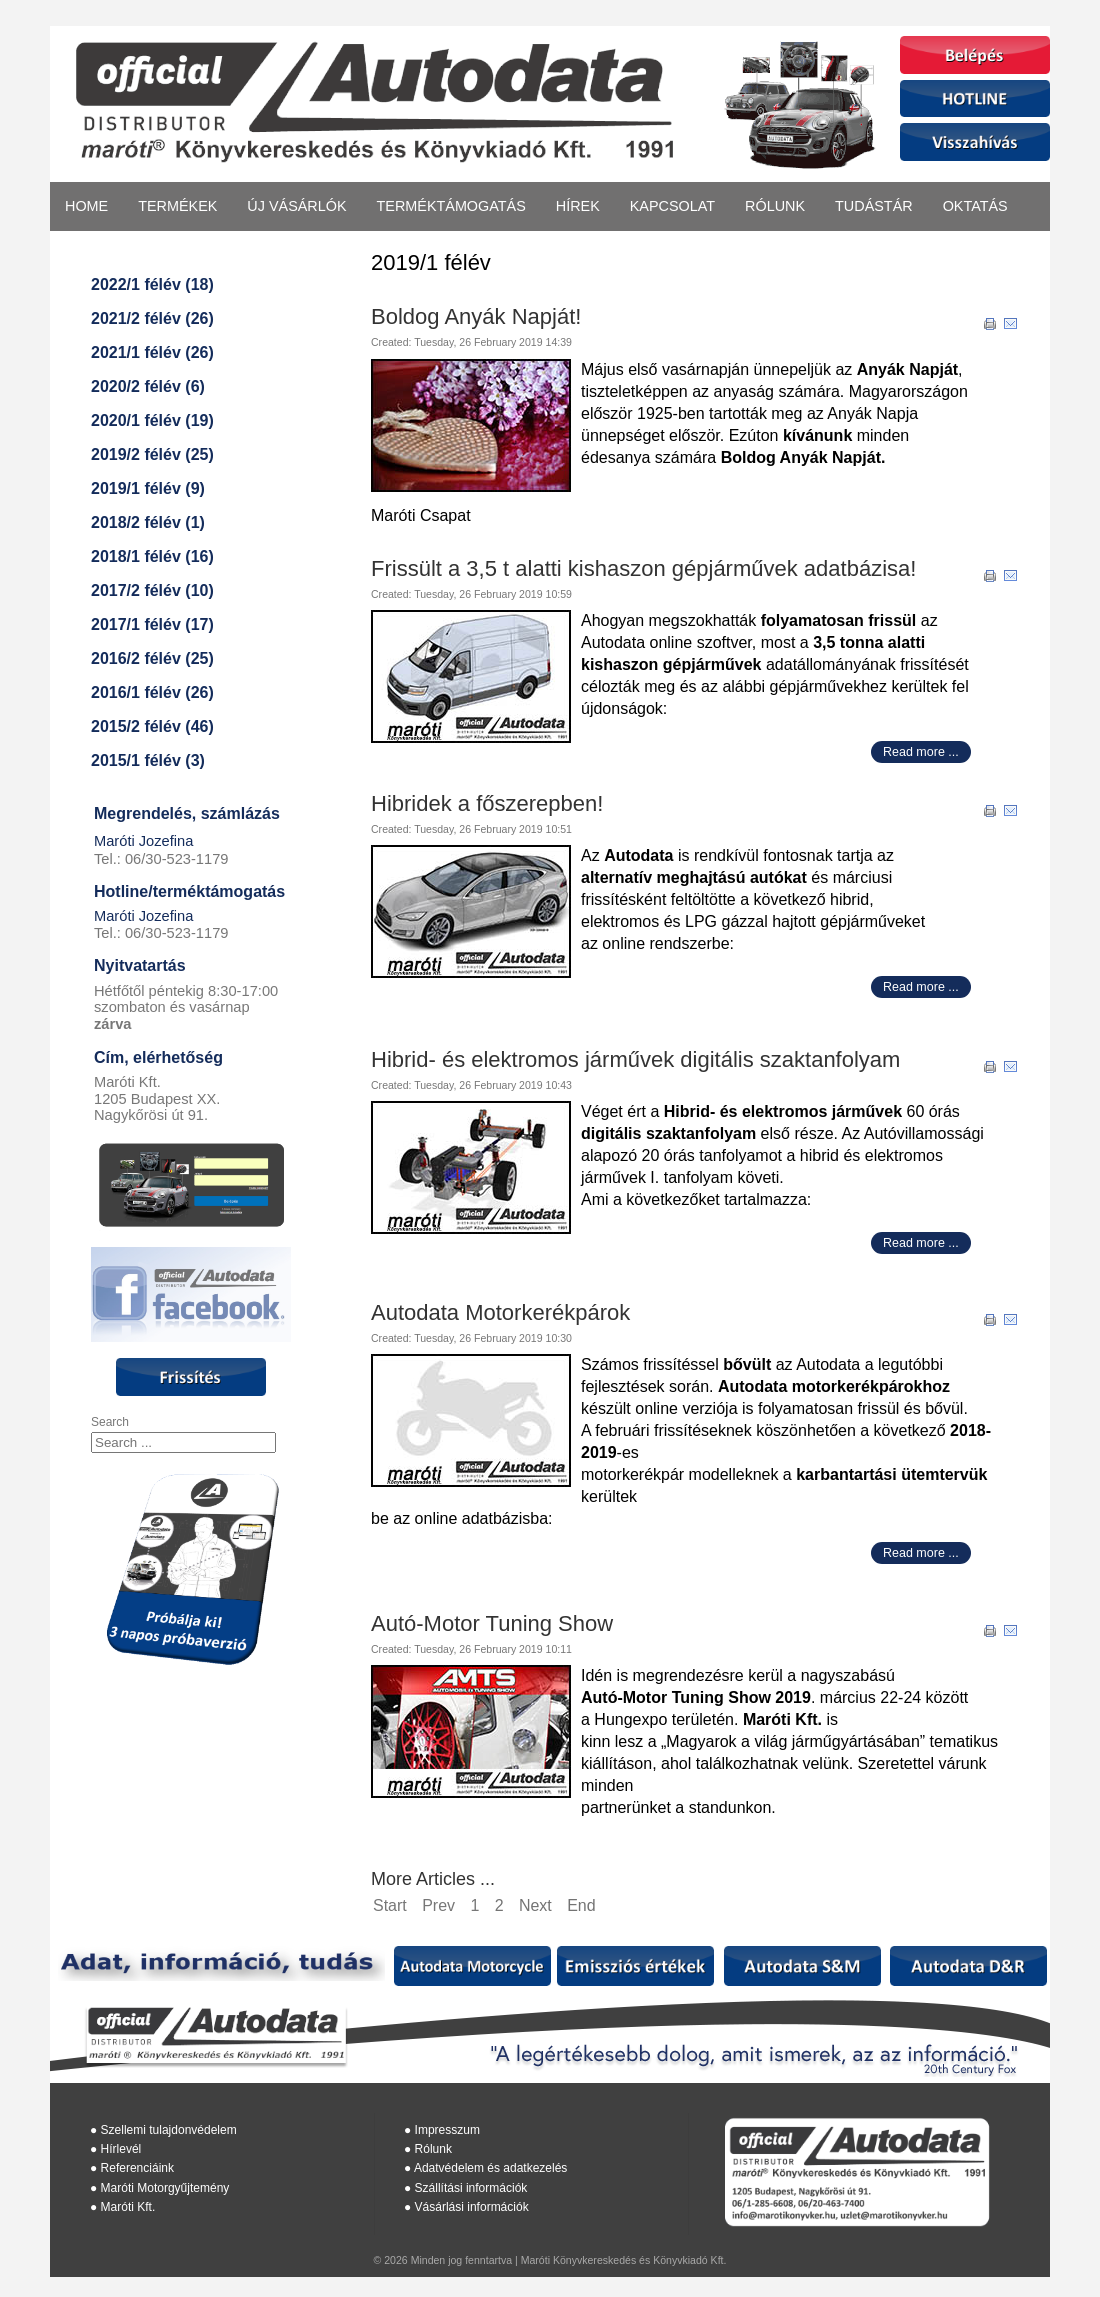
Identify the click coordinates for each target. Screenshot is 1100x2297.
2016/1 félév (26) (152, 692)
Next (535, 1905)
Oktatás (975, 206)
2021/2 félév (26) (152, 318)
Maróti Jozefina (143, 841)
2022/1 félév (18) (152, 284)
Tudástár (874, 206)
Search (110, 1422)
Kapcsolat (672, 206)
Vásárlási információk (472, 2207)
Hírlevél (121, 2149)
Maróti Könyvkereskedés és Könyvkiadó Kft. (624, 2260)
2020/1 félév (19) (152, 420)
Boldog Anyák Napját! (476, 316)
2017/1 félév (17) (152, 624)
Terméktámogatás (451, 206)
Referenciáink (137, 2168)
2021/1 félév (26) (152, 352)
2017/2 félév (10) (152, 590)
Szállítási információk (471, 2188)
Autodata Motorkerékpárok (500, 1312)
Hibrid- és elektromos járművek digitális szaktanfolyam (635, 1059)
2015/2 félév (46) (152, 726)
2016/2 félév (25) (152, 658)
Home (86, 206)
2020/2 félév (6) (148, 386)
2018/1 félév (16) (152, 556)
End (581, 1905)
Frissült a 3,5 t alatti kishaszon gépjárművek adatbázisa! (643, 568)
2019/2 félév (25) (152, 454)
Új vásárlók (296, 206)
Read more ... (921, 752)
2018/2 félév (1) (148, 522)
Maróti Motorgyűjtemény (165, 2188)
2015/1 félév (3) (148, 760)
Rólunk (775, 206)
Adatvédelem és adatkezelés (490, 2168)
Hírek (578, 206)
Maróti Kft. (128, 2207)
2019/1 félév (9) (148, 488)
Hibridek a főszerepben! (487, 803)
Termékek (177, 206)
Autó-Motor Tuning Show (492, 1623)
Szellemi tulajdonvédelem (169, 2130)
